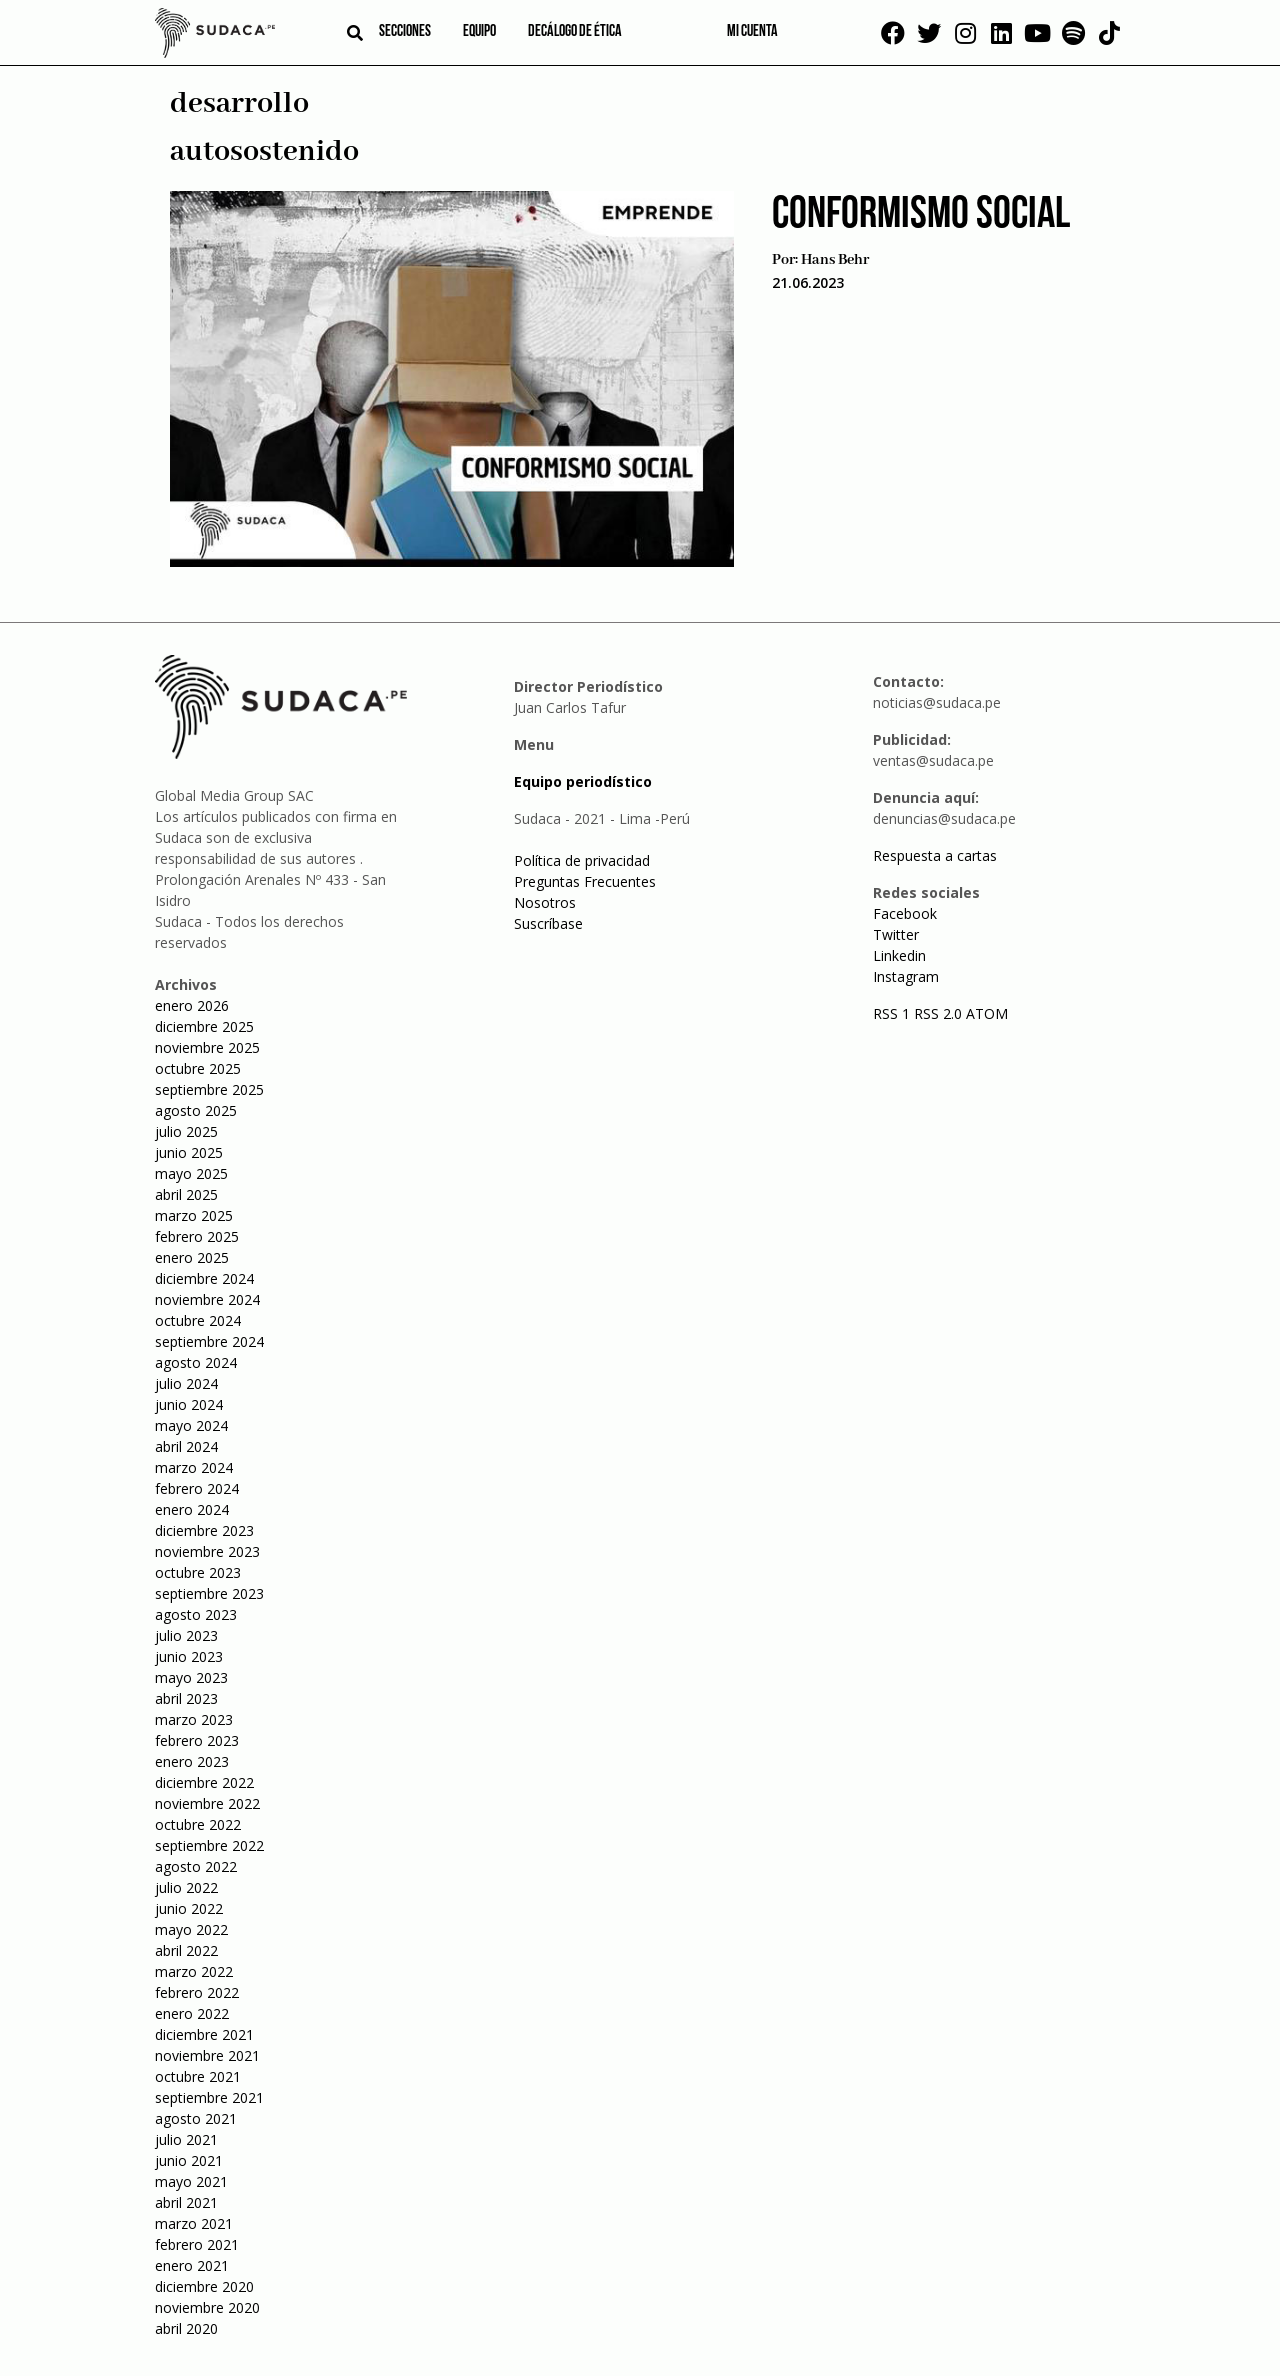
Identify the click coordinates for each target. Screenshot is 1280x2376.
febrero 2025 (197, 1236)
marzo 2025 (194, 1215)
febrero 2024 (197, 1488)
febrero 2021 (197, 2244)
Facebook (905, 913)
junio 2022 (189, 1908)
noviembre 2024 (207, 1299)
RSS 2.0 (938, 1013)
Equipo (479, 32)
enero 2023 (192, 1761)
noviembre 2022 (207, 1803)
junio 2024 (189, 1404)
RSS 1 (893, 1013)
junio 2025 (189, 1152)
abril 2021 (186, 2202)
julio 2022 (186, 1887)
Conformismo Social (921, 215)
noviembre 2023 (207, 1551)
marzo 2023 (194, 1719)
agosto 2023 (196, 1614)
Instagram (906, 976)
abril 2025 (186, 1194)
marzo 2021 (194, 2223)
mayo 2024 (191, 1425)
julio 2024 (186, 1383)
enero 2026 (192, 1005)
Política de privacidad (582, 860)
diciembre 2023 (204, 1530)
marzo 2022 (194, 1971)
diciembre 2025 (204, 1026)
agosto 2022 (196, 1866)
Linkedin (899, 955)
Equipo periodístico (583, 781)
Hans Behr (835, 260)
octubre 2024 (198, 1320)
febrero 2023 (197, 1740)
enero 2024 (192, 1509)
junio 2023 (189, 1656)
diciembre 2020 (204, 2286)
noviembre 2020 (207, 2307)
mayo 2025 (191, 1173)
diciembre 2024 (204, 1278)
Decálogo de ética (575, 32)
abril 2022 (186, 1950)
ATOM (987, 1013)
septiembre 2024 (209, 1341)
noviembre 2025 (207, 1047)
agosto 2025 (196, 1110)
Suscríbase (548, 923)
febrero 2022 (197, 1992)
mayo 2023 (191, 1677)
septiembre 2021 (209, 2097)
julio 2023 (186, 1635)
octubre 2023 (198, 1572)
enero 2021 (192, 2265)
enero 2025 (192, 1257)
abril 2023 (186, 1698)
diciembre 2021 (204, 2034)
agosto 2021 (196, 2118)
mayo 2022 (191, 1929)
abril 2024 (186, 1446)
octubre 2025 (198, 1068)
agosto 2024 (196, 1362)
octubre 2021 (198, 2076)
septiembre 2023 (209, 1593)
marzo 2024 (194, 1467)
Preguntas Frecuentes (585, 881)
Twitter (896, 934)
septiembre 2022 (209, 1845)
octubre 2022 (198, 1824)
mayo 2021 (191, 2181)
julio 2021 (186, 2139)
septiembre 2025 (209, 1089)
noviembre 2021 (207, 2055)
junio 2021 (189, 2160)
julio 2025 (186, 1131)
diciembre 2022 (204, 1782)
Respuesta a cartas (935, 855)
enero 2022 (192, 2013)
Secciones (405, 32)
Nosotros (545, 902)
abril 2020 (186, 2328)
